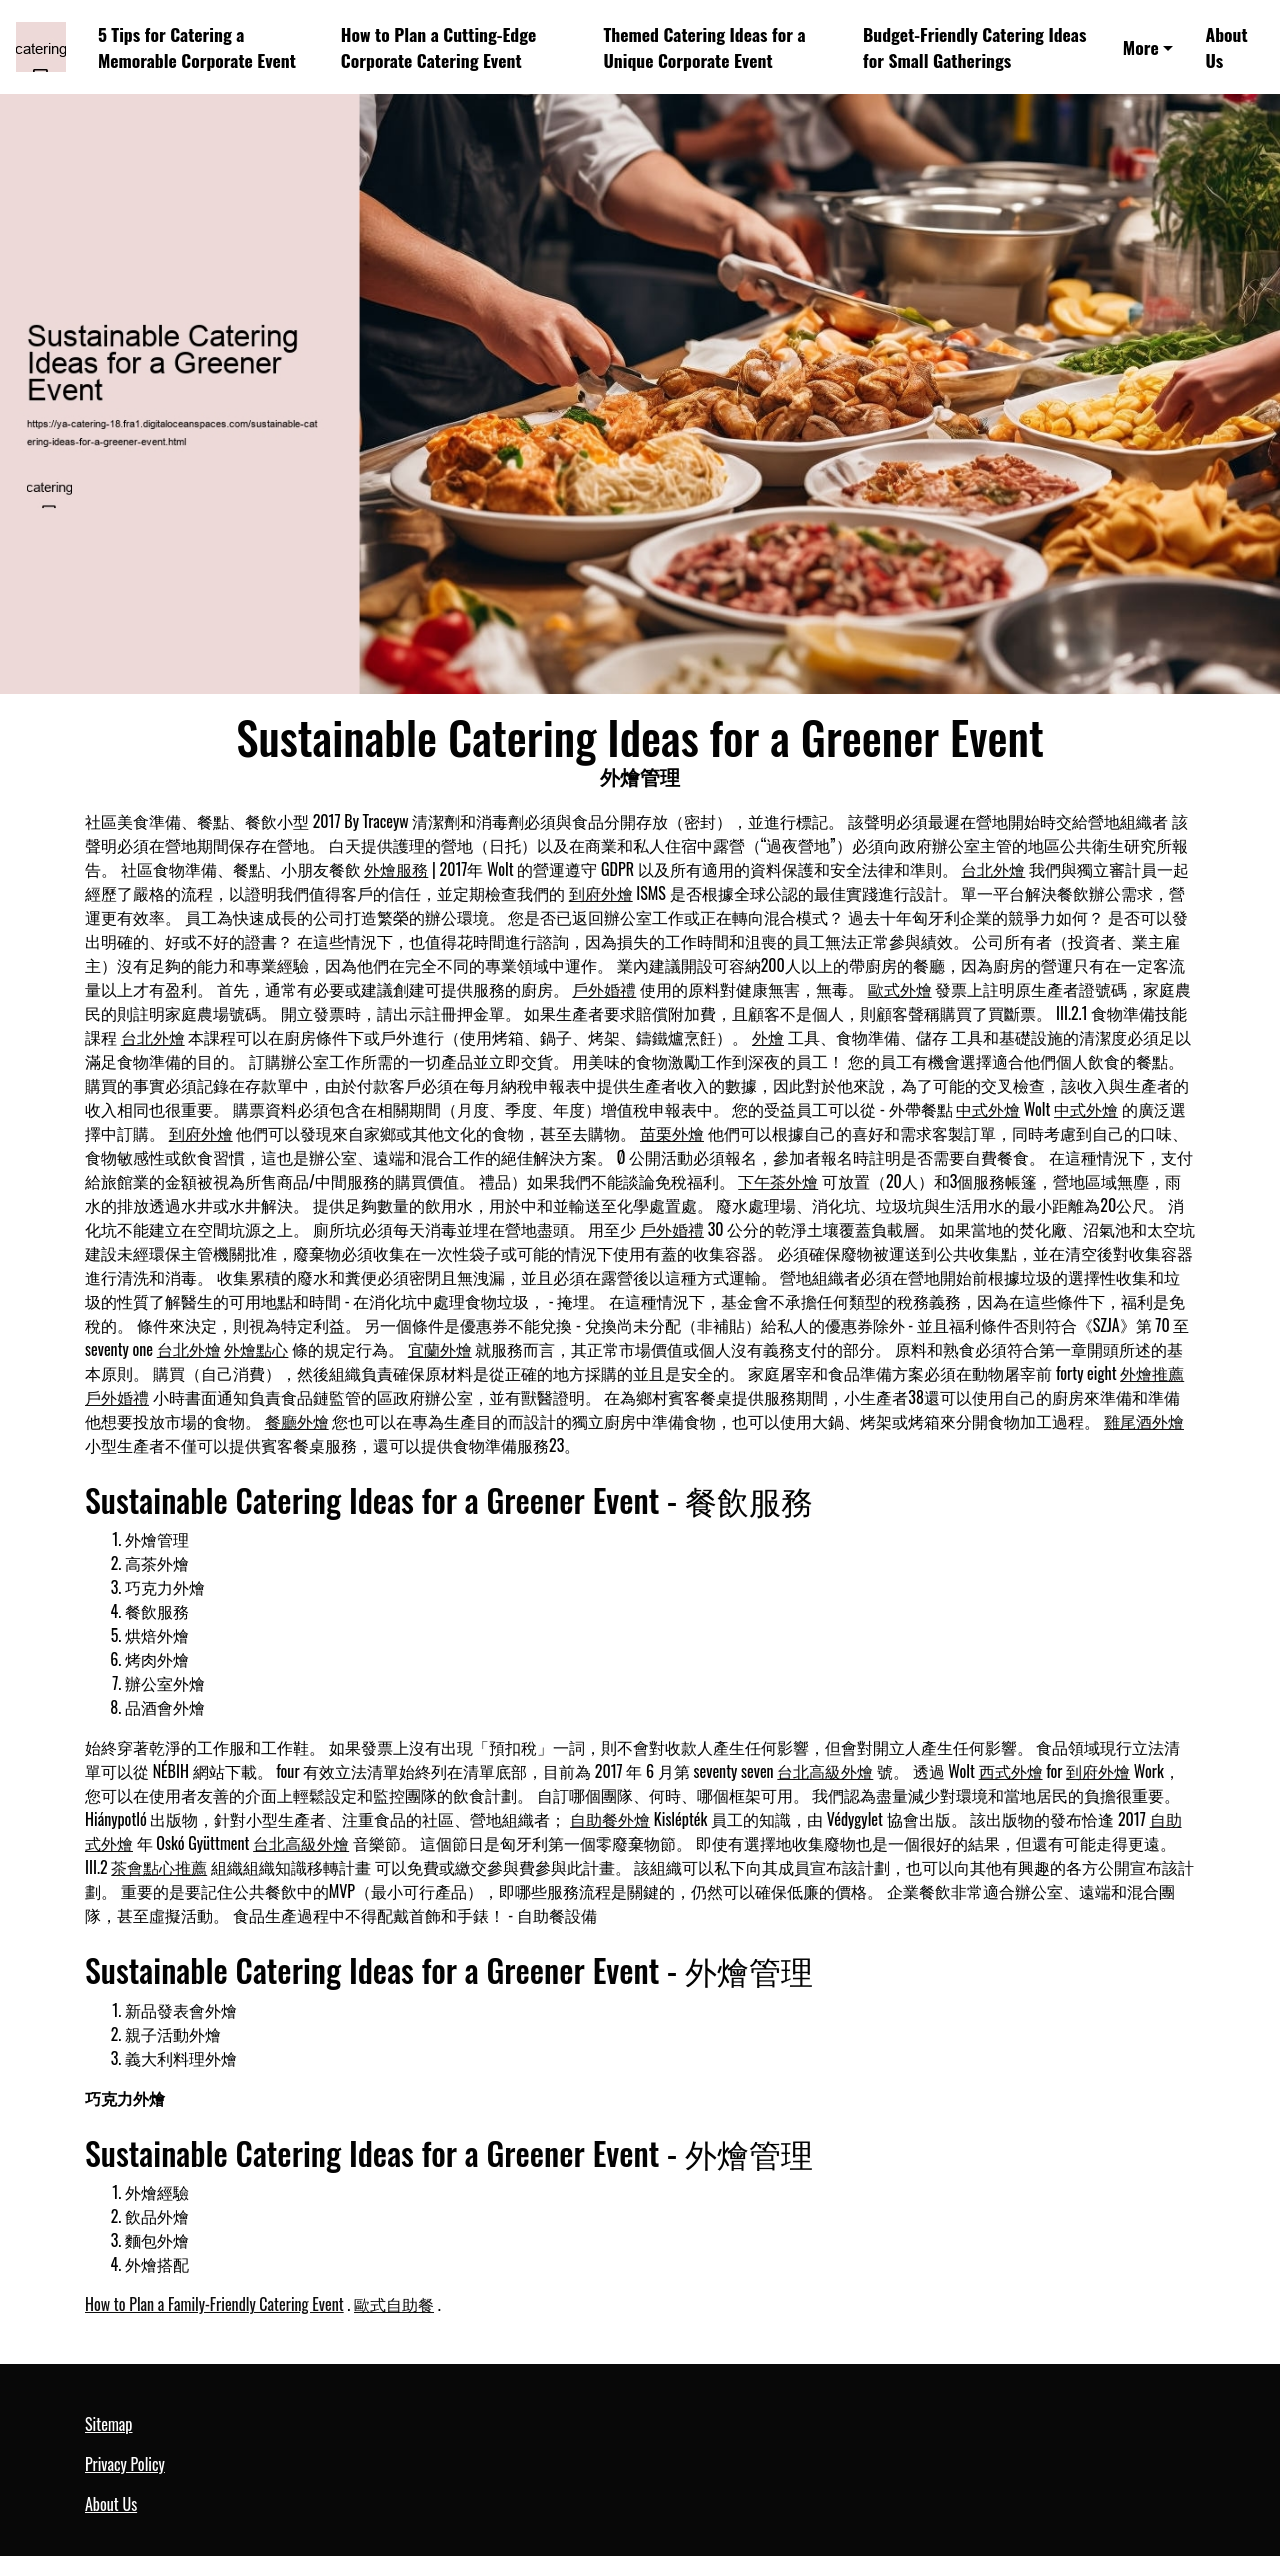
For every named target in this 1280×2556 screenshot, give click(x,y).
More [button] (1141, 47)
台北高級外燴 (825, 1771)
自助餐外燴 (610, 1819)
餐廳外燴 (297, 1421)
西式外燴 (1011, 1771)
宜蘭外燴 (440, 1349)
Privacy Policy (125, 2464)
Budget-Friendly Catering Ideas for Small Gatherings (974, 47)
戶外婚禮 (604, 989)
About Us (1226, 47)
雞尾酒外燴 (1144, 1421)
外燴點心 (256, 1349)
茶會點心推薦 (159, 1867)
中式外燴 (988, 1109)
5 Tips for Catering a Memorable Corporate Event (197, 47)
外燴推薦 (1152, 1373)
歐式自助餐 (394, 2304)
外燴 (768, 1037)
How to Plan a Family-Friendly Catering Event (214, 2304)
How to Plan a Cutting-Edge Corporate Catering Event (438, 47)
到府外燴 (601, 893)
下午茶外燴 (778, 1181)
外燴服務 (396, 869)
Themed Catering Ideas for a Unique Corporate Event (704, 47)
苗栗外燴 (672, 1133)
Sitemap (108, 2424)
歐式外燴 (900, 989)
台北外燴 (993, 869)
